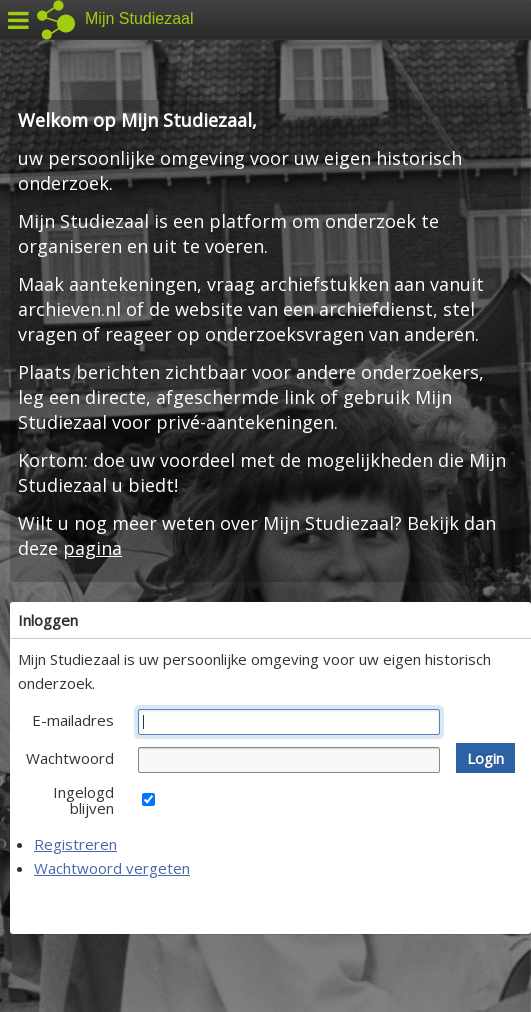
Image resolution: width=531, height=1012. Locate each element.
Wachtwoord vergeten (112, 868)
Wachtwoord (70, 758)
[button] (485, 758)
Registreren (75, 844)
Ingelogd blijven (83, 800)
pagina (92, 548)
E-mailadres (73, 720)
